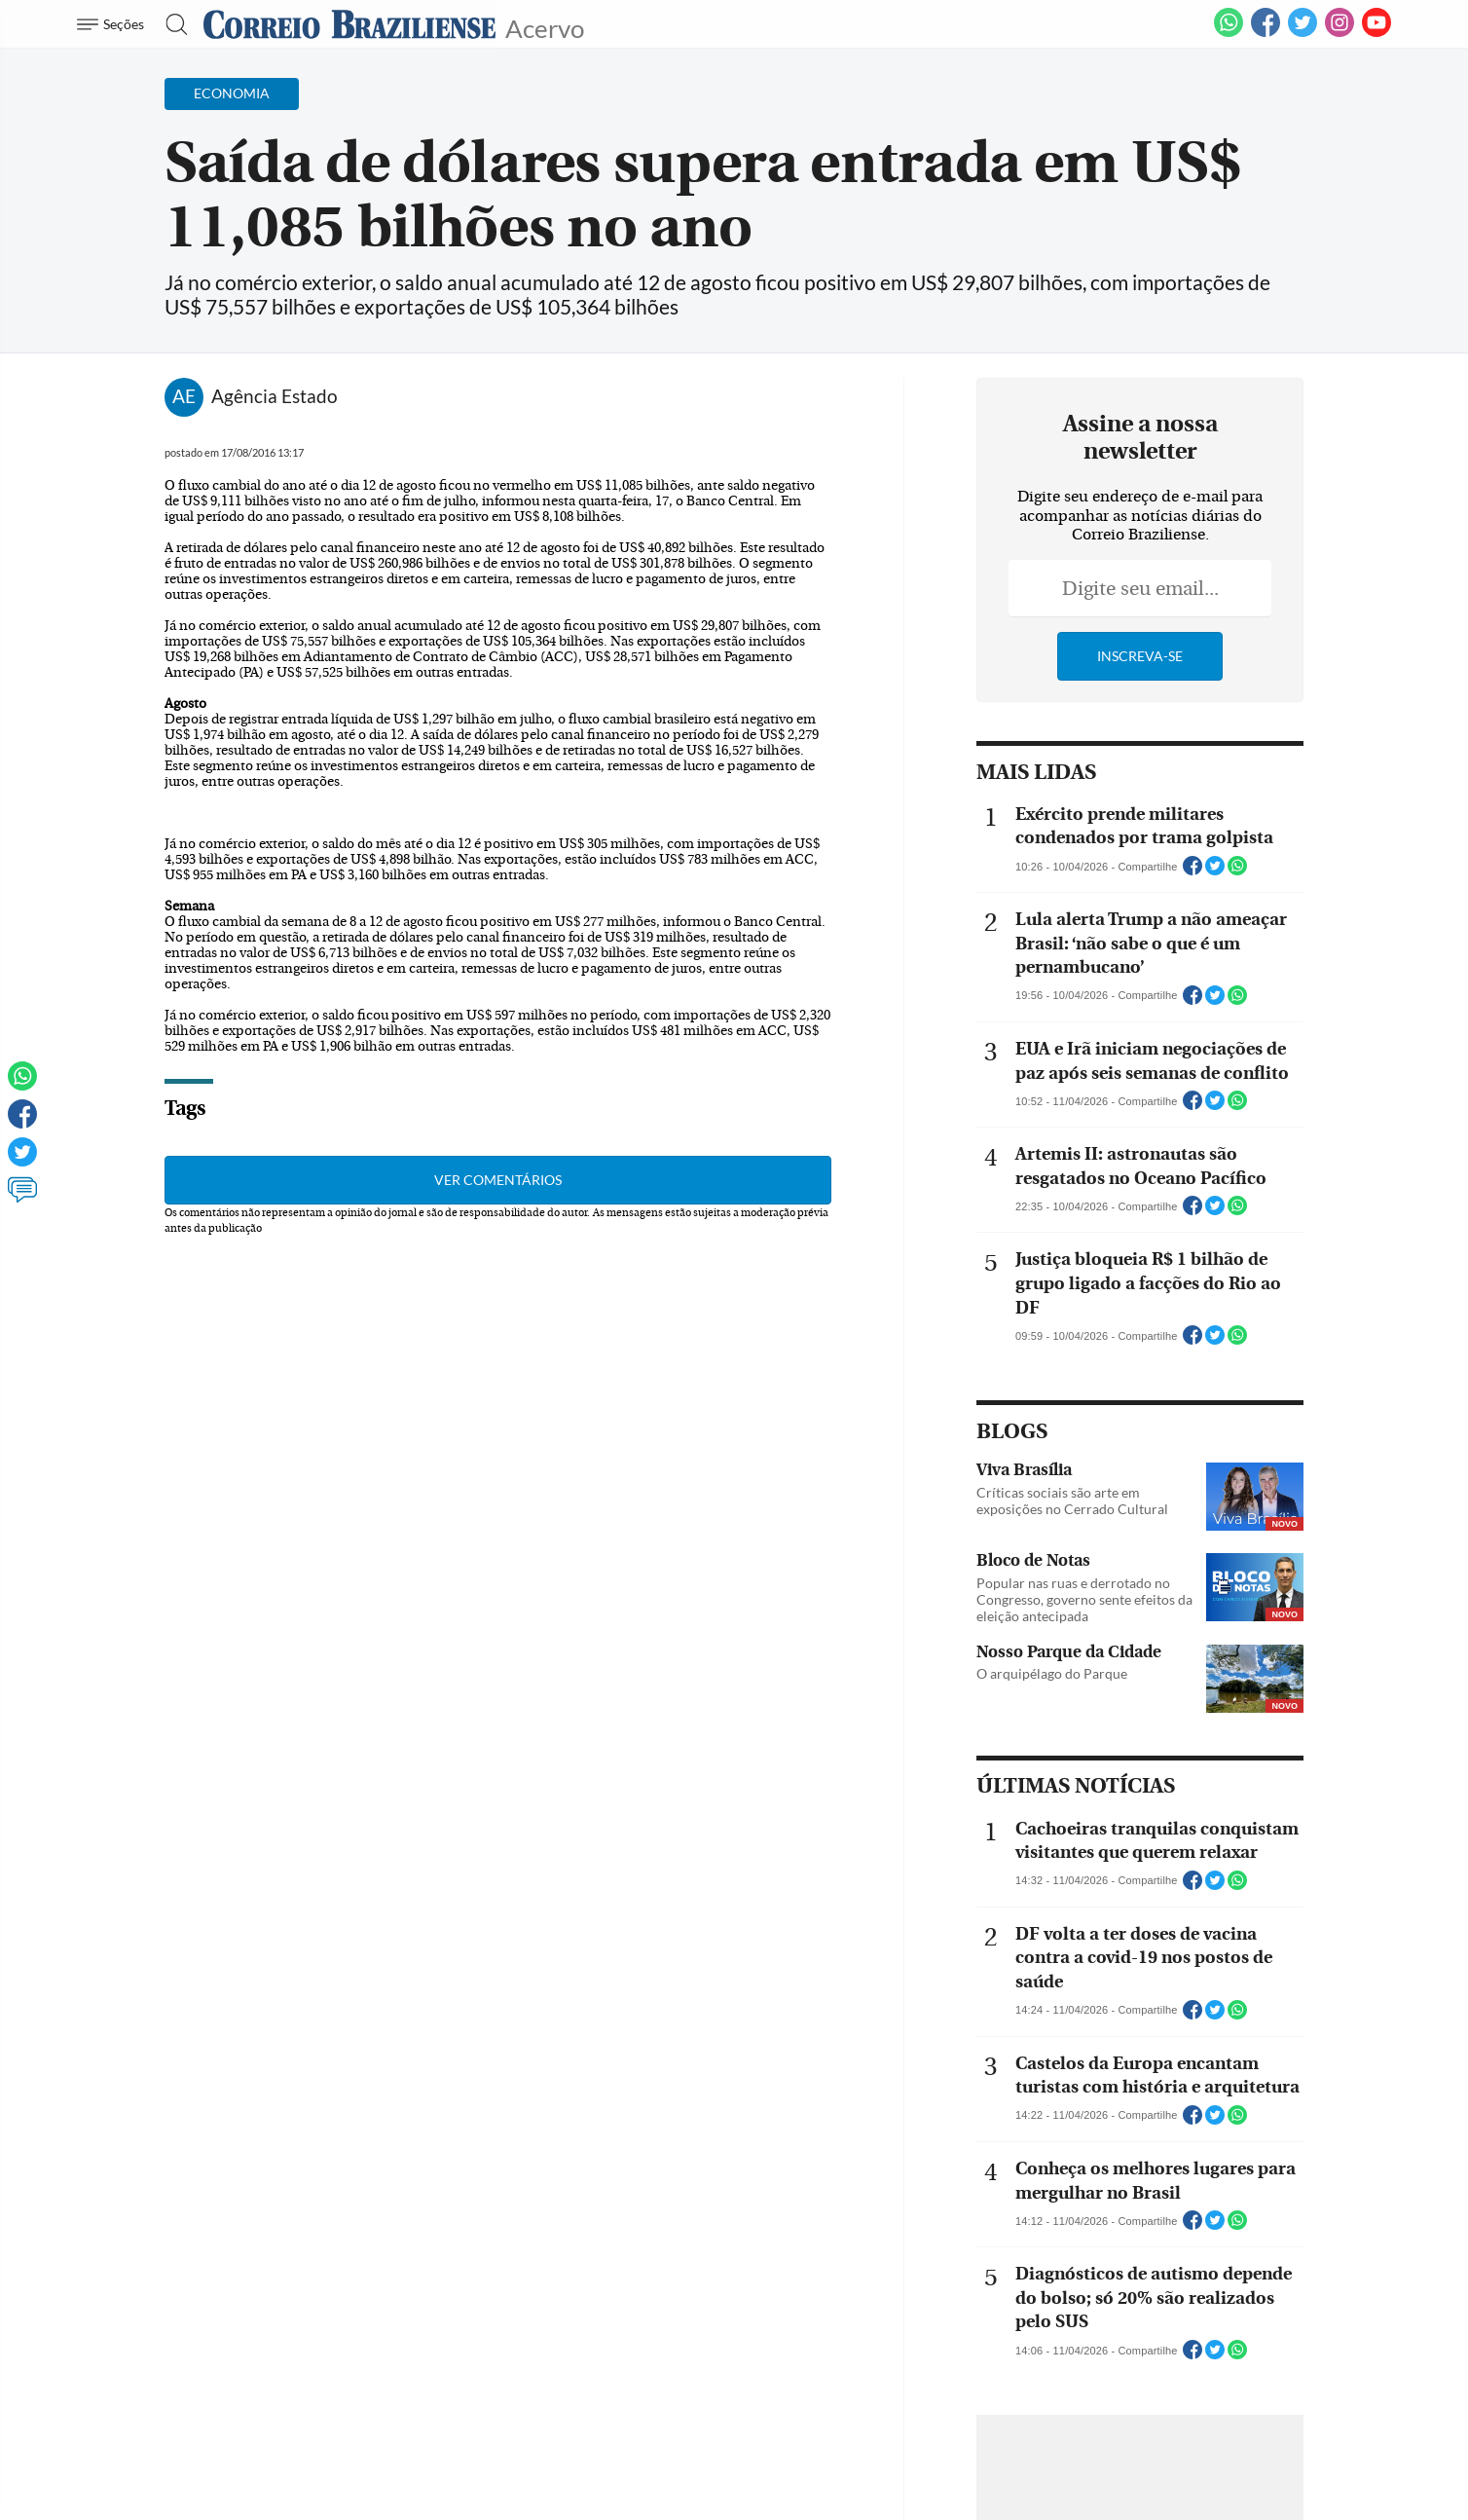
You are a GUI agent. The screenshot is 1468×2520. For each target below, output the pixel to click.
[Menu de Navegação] (113, 24)
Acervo (544, 27)
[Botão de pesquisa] (171, 24)
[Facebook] (1265, 33)
